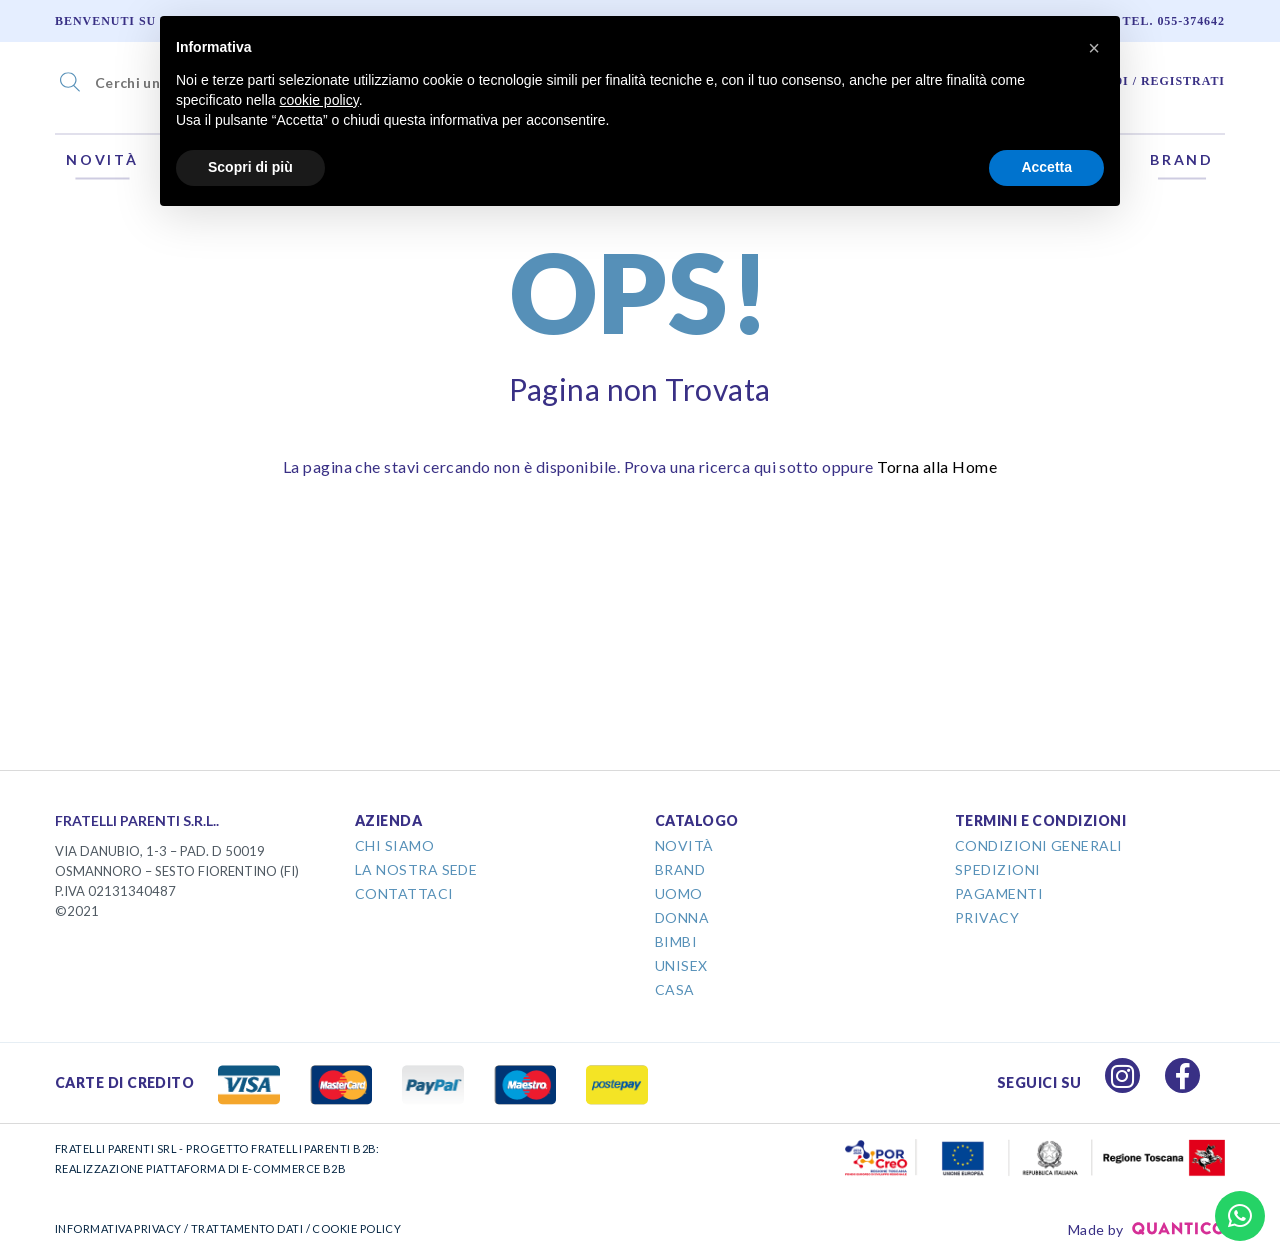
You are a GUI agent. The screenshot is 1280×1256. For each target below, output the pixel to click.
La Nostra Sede (416, 869)
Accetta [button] (1046, 167)
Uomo (679, 893)
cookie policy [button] (319, 100)
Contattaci (404, 893)
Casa (675, 989)
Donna (682, 917)
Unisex (681, 965)
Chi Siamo (394, 845)
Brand (1182, 159)
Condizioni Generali (1039, 845)
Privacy (987, 917)
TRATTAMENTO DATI (247, 1228)
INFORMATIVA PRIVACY (118, 1228)
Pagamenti (999, 893)
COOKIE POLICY (356, 1228)
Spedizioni (998, 869)
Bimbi (676, 941)
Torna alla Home (937, 466)
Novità (102, 159)
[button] (1094, 48)
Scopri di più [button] (250, 167)
